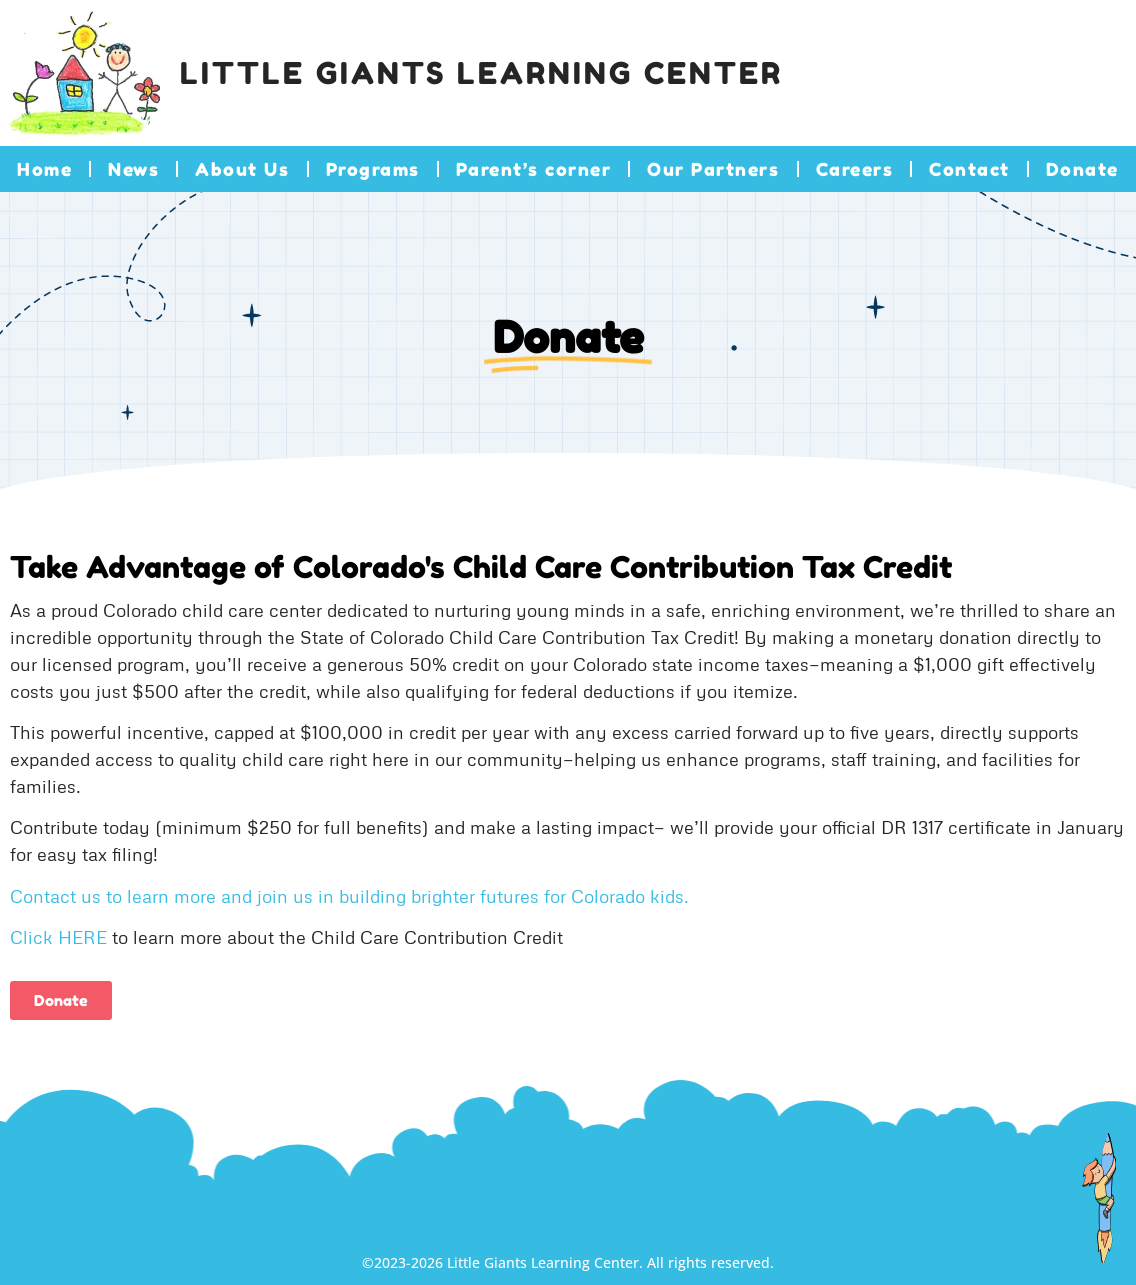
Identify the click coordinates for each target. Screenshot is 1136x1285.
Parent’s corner (534, 169)
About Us (242, 169)
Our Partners (713, 169)
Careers (855, 169)
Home (44, 169)
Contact (969, 169)
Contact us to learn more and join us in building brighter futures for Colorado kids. (349, 896)
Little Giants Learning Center (481, 73)
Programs (373, 169)
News (133, 169)
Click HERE (58, 937)
